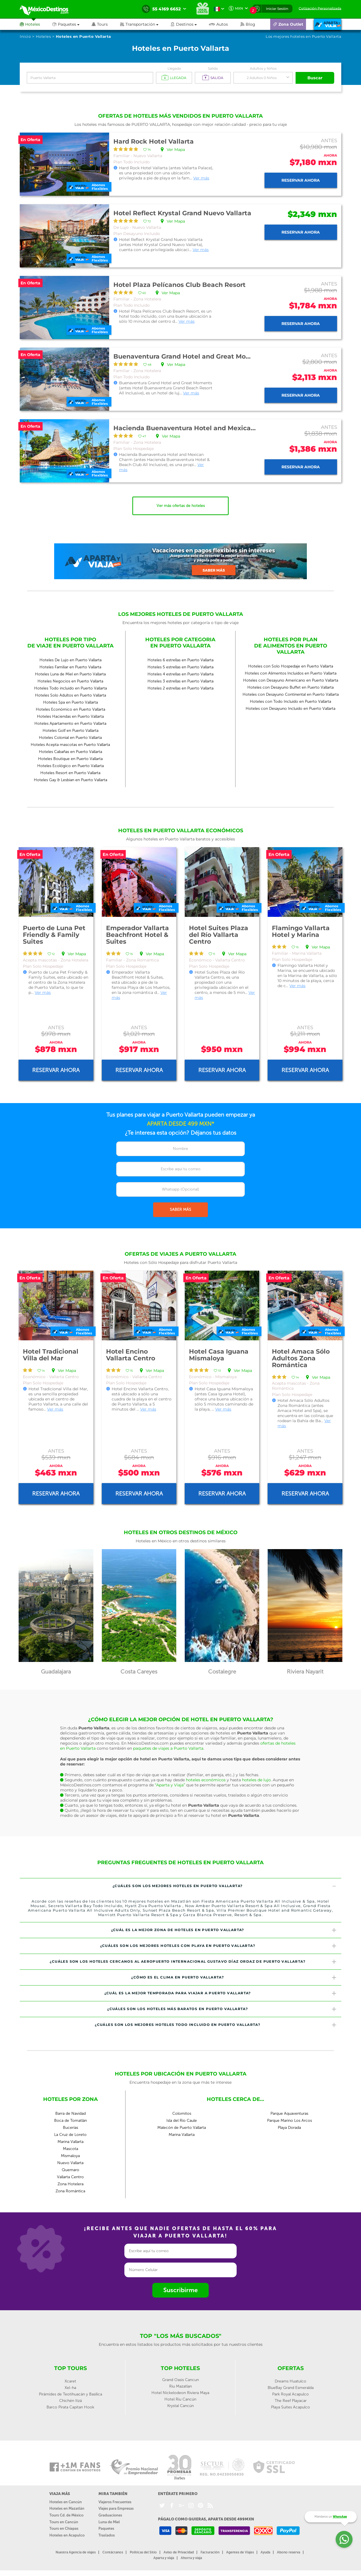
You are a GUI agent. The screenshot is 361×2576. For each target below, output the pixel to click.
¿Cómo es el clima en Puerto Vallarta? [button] (234, 1977)
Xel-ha (70, 2387)
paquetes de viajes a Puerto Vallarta (168, 1748)
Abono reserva (288, 2552)
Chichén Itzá (70, 2400)
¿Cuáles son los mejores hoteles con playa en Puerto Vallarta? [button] (218, 1946)
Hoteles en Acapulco (67, 2535)
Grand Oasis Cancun (180, 2379)
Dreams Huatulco (290, 2381)
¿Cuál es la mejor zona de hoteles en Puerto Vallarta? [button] (224, 1930)
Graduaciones (110, 2515)
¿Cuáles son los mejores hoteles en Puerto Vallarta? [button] (225, 1886)
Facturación (210, 2552)
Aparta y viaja (163, 2558)
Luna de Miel (109, 2522)
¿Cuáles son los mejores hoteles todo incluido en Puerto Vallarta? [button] (216, 2025)
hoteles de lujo (256, 1779)
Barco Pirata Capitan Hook (70, 2407)
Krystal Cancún (180, 2405)
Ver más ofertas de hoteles (181, 505)
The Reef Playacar (291, 2400)
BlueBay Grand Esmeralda (291, 2387)
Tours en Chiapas (63, 2528)
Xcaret (70, 2381)
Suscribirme (180, 2290)
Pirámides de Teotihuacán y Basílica (70, 2394)
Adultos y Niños (263, 68)
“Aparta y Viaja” (170, 1784)
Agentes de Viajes (240, 2552)
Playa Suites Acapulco (290, 2407)
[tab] (180, 1886)
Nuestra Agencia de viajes (76, 2552)
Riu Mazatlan (180, 2386)
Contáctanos (112, 2552)
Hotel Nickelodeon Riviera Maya (180, 2392)
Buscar (315, 77)
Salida (213, 68)
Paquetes (106, 2528)
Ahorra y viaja (191, 2558)
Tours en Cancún (63, 2522)
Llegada (174, 68)
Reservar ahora (300, 180)
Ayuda (265, 2552)
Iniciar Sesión (277, 8)
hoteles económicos (206, 1779)
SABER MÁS (180, 1209)
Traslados (106, 2535)
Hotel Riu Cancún (180, 2399)
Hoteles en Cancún (65, 2502)
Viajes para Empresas (116, 2508)
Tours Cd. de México (66, 2515)
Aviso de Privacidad (179, 2552)
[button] (145, 24)
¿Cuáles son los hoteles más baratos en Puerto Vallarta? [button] (222, 2009)
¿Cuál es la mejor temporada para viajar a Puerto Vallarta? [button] (220, 1993)
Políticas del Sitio (143, 2552)
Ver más (201, 178)
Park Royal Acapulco (290, 2394)
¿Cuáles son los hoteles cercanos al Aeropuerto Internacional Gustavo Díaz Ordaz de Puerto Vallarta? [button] (193, 1961)
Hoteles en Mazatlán (66, 2508)
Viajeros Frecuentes (114, 2502)
